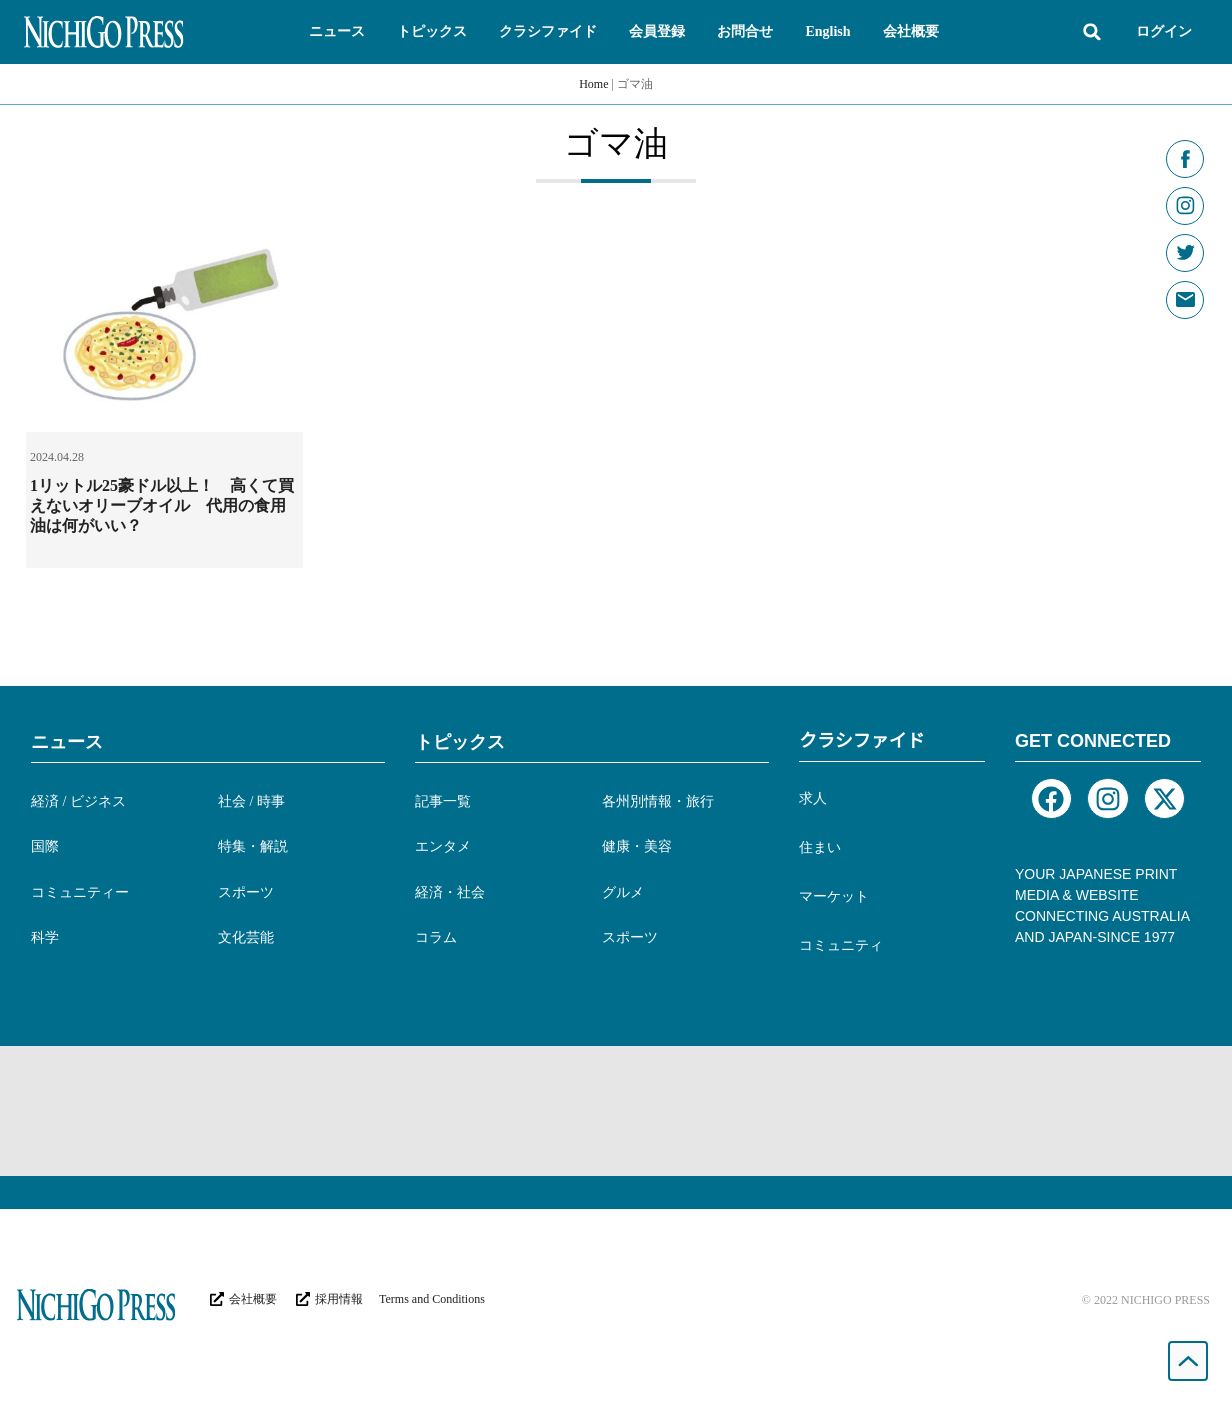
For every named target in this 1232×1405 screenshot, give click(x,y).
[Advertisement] (616, 1111)
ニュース (67, 742)
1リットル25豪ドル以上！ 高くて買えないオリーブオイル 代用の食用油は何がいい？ (162, 505)
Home (593, 84)
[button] (337, 32)
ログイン (1164, 31)
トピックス (460, 742)
